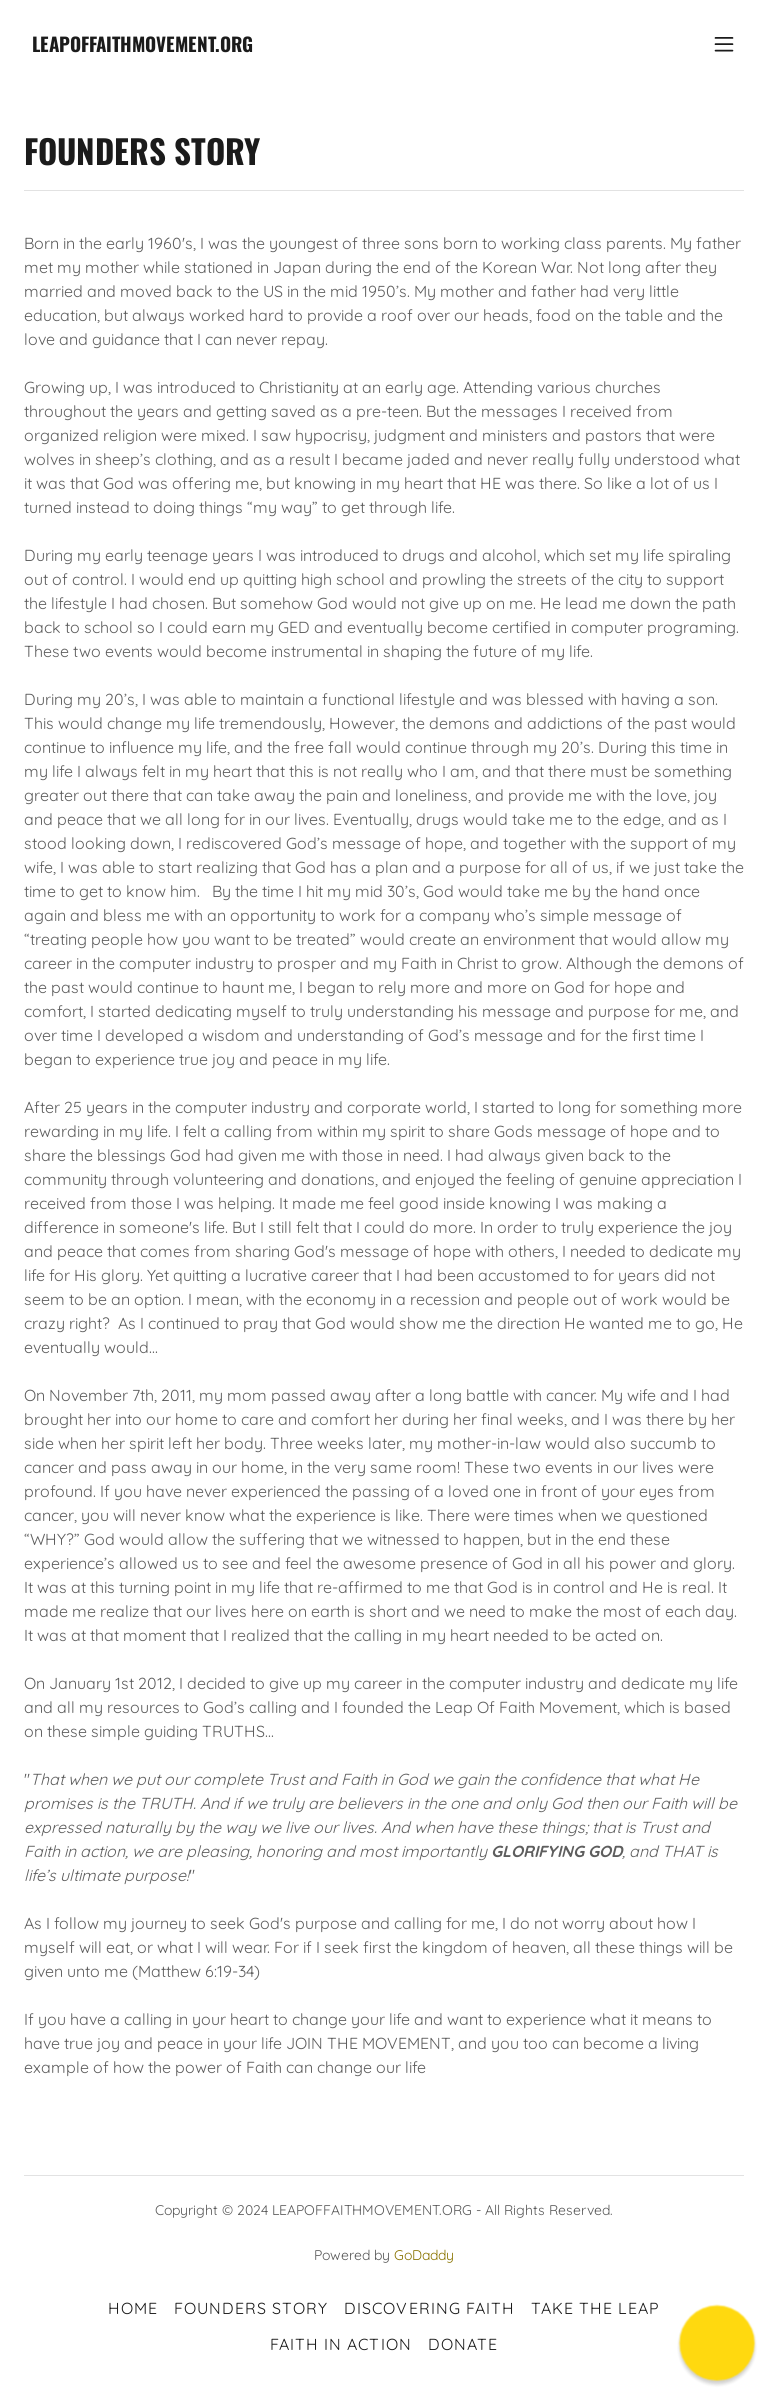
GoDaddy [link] (424, 2255)
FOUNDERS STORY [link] (251, 2308)
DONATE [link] (463, 2344)
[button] (724, 44)
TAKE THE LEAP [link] (595, 2308)
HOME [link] (133, 2308)
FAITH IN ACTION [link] (340, 2344)
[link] (142, 46)
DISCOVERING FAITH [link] (429, 2308)
